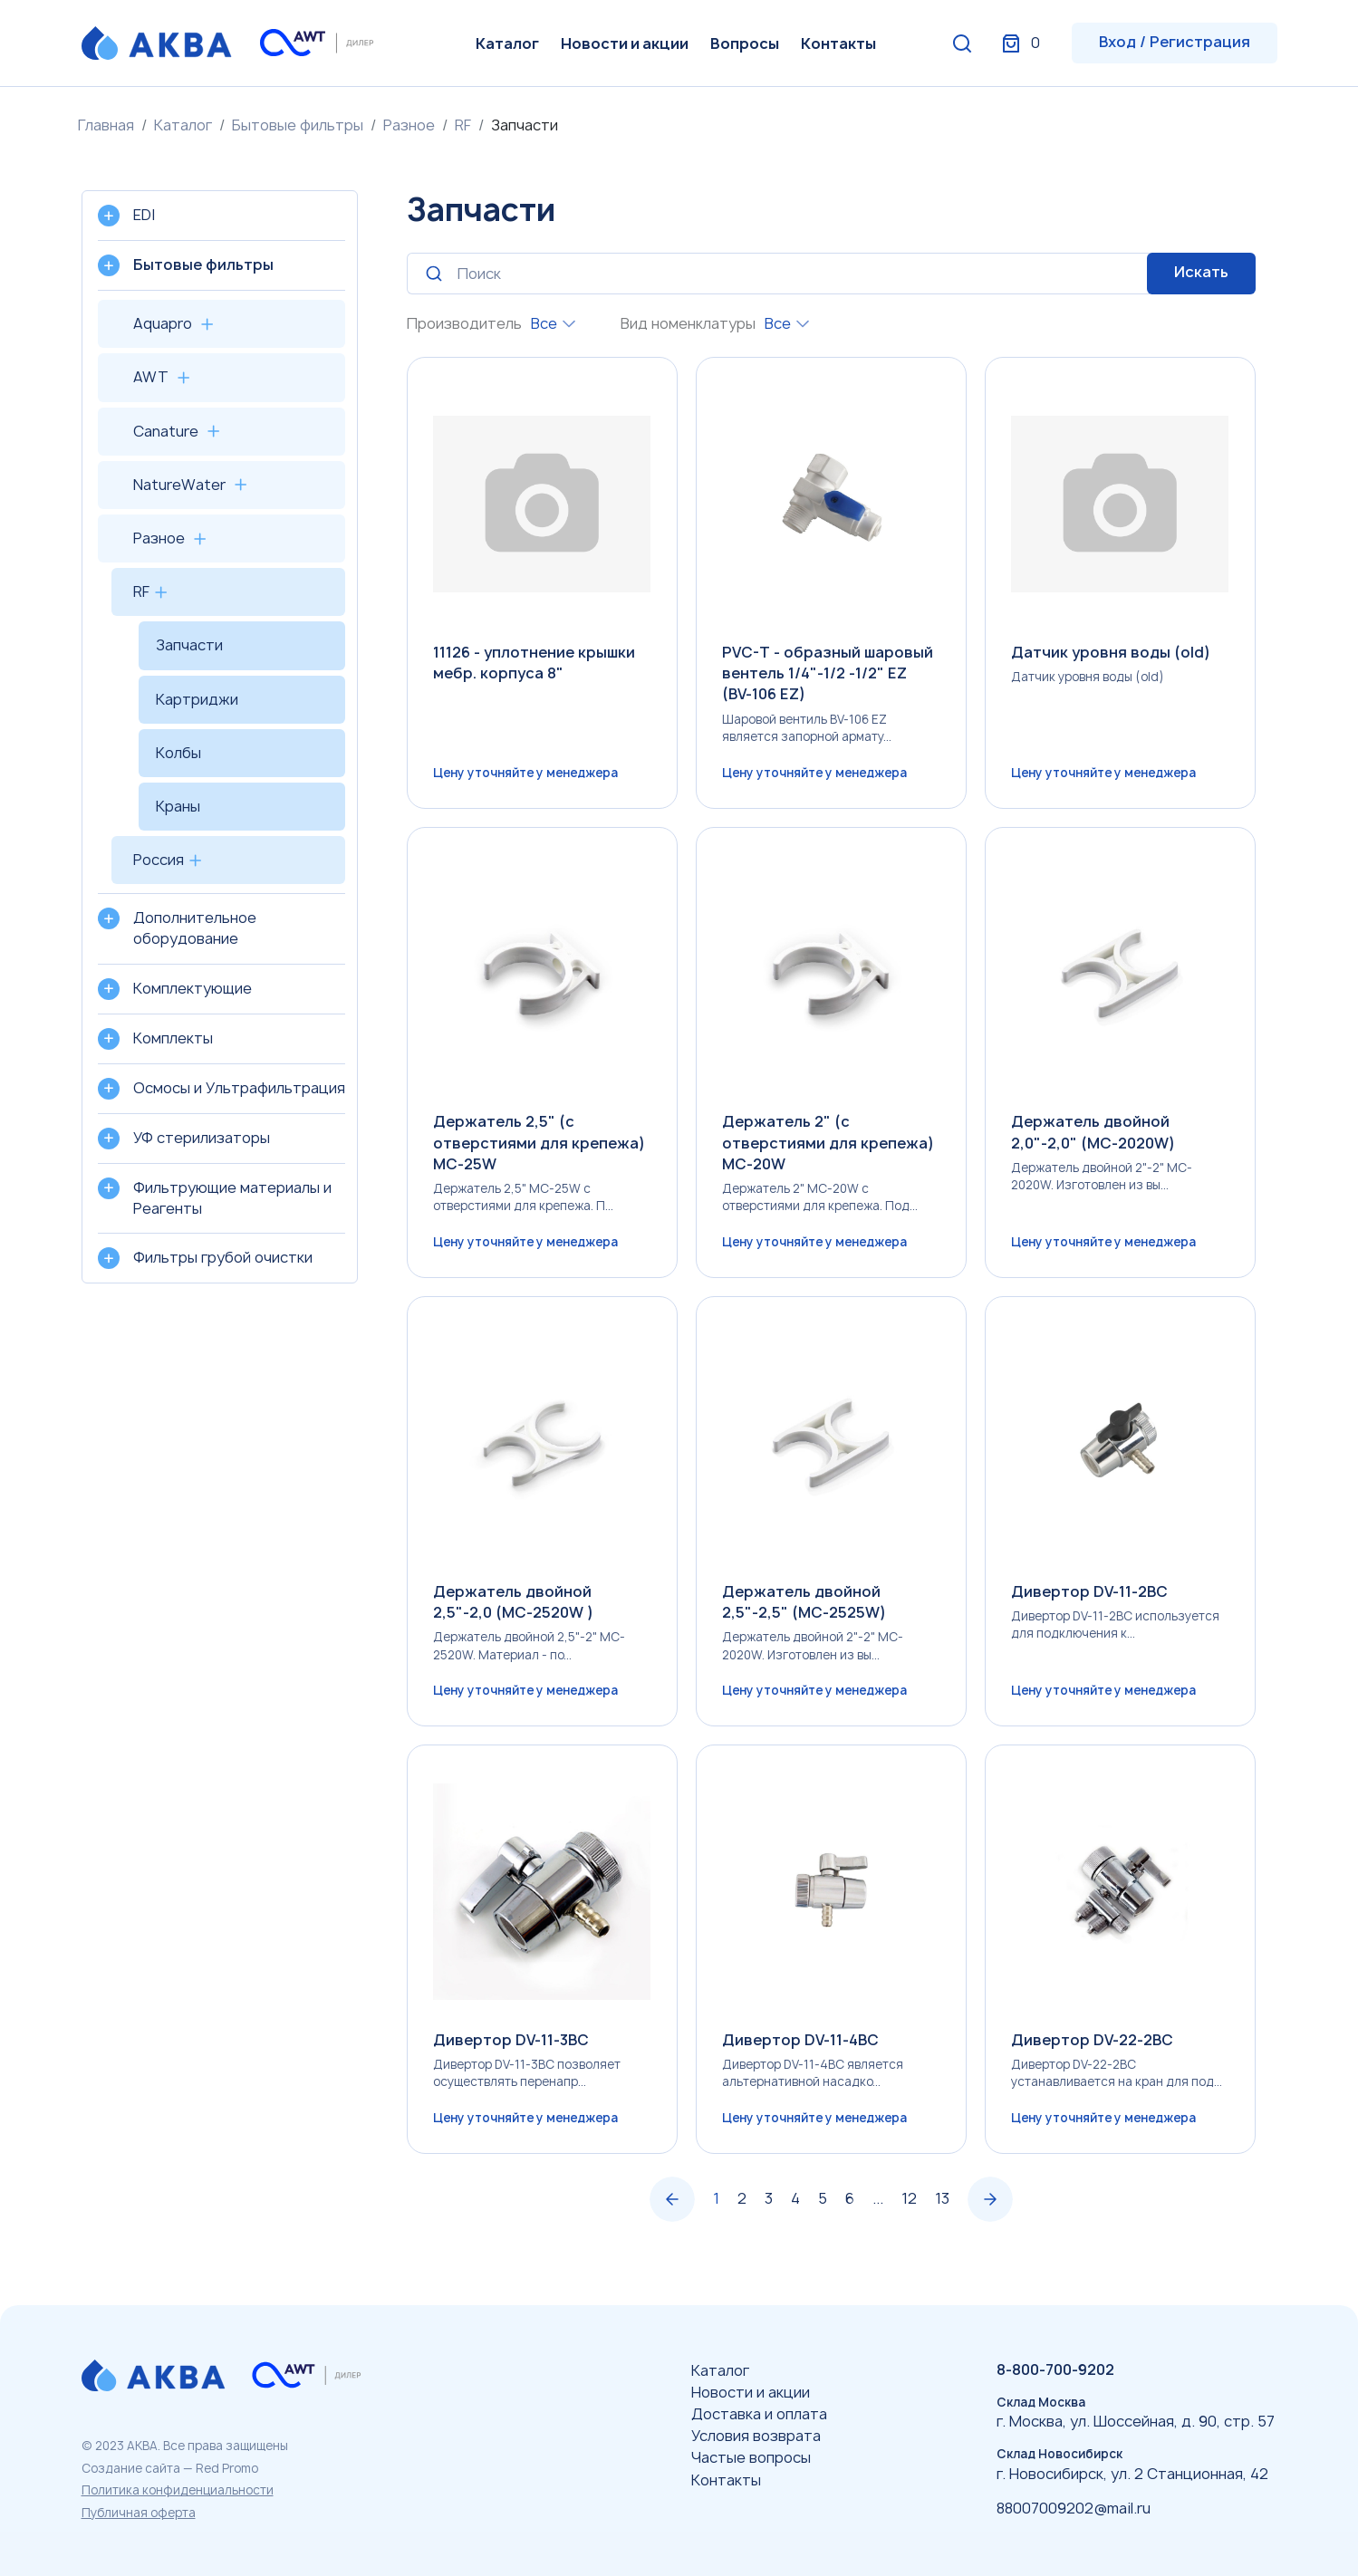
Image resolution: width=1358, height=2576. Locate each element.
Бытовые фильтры (297, 125)
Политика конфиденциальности (178, 2490)
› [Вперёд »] (990, 2209)
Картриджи (197, 699)
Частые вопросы (751, 2457)
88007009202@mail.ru (1074, 2508)
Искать (1201, 272)
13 (942, 2208)
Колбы (178, 753)
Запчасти (189, 645)
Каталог (507, 43)
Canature (165, 431)
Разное (409, 125)
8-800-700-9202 (1055, 2369)
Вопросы (744, 43)
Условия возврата (756, 2436)
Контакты (838, 43)
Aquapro (162, 323)
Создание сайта (131, 2468)
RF (463, 125)
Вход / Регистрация (1174, 42)
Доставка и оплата (759, 2414)
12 (909, 2208)
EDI (144, 215)
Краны (178, 806)
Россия (158, 860)
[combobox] (553, 323)
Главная (106, 125)
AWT (151, 377)
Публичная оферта (139, 2512)
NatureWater (179, 485)
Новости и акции (625, 43)
